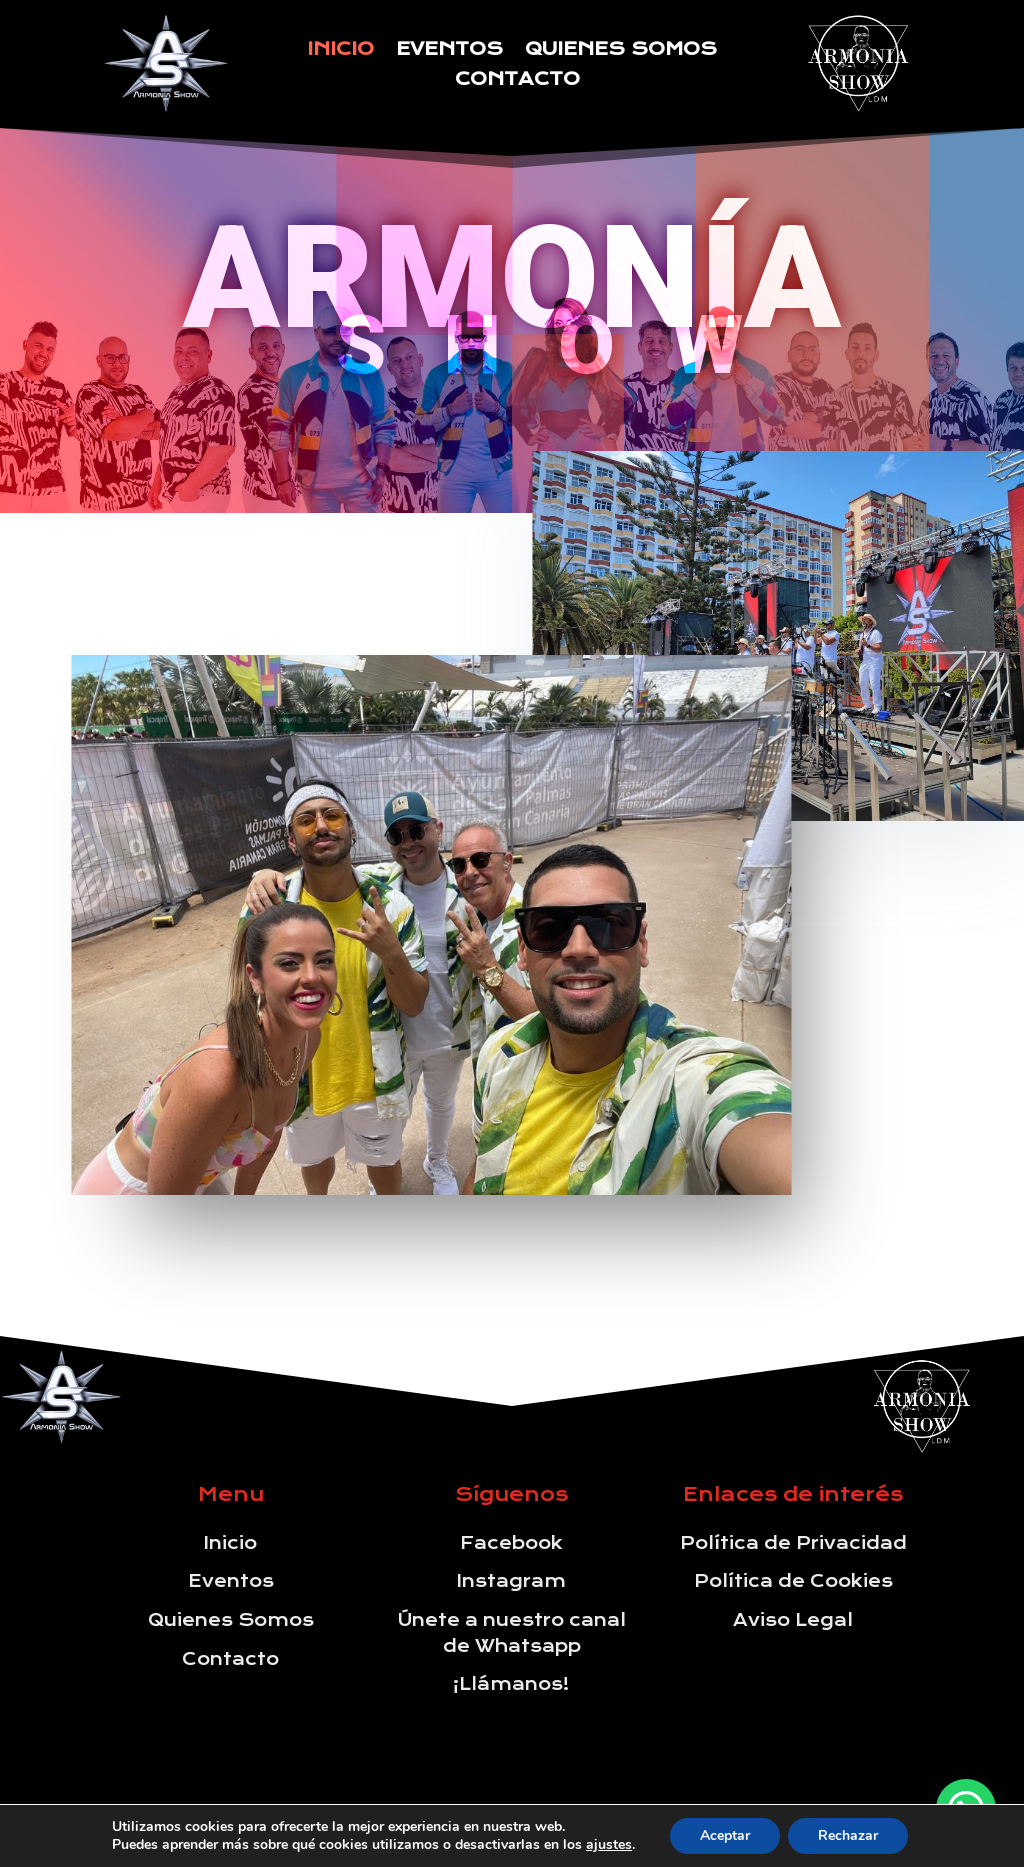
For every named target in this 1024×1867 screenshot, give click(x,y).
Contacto (517, 80)
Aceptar (725, 1835)
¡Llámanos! (511, 1684)
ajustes (609, 1845)
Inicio (340, 50)
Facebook (511, 1543)
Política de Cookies (793, 1581)
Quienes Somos (621, 50)
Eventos (449, 50)
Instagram (511, 1581)
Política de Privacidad (793, 1543)
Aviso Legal (793, 1620)
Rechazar (848, 1835)
